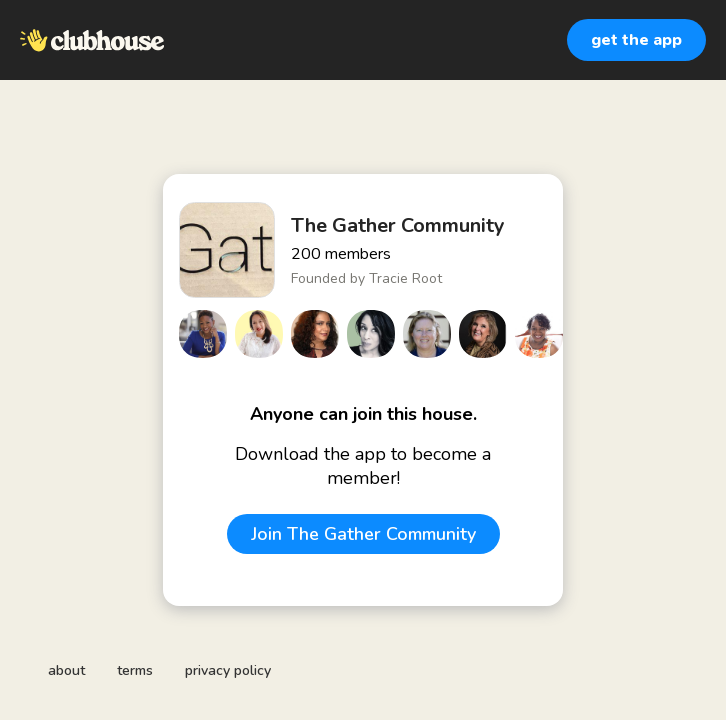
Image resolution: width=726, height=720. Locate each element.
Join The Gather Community (363, 534)
